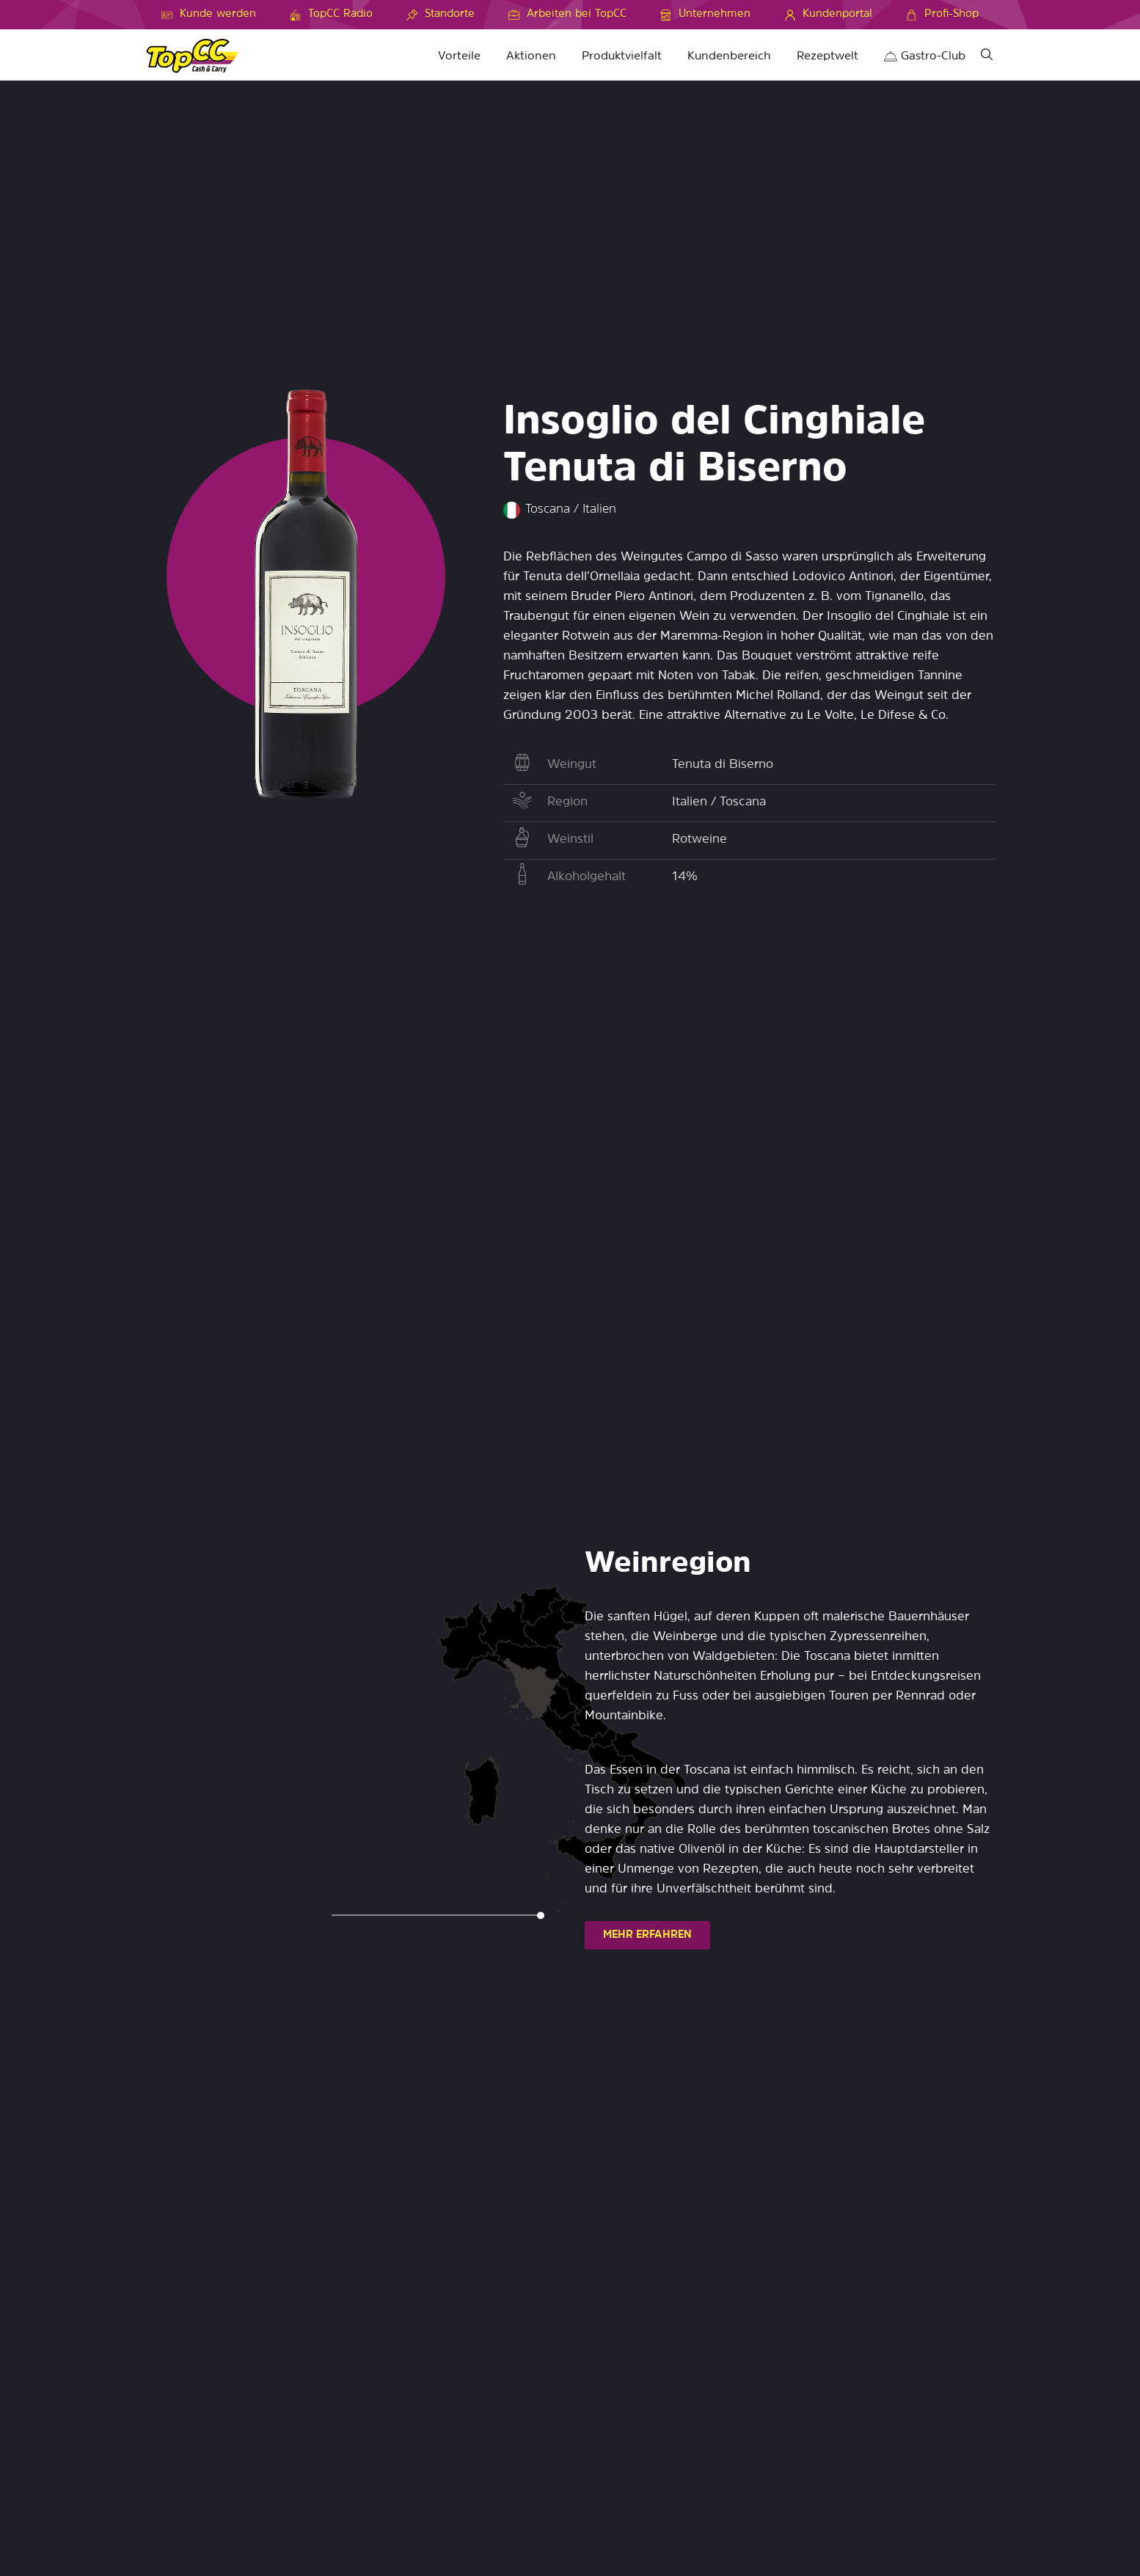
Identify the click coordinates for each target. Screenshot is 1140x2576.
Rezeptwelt (827, 56)
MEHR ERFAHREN (647, 1935)
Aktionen (531, 56)
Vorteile (459, 56)
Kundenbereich (729, 56)
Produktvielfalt (622, 56)
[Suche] (986, 57)
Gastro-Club (924, 56)
